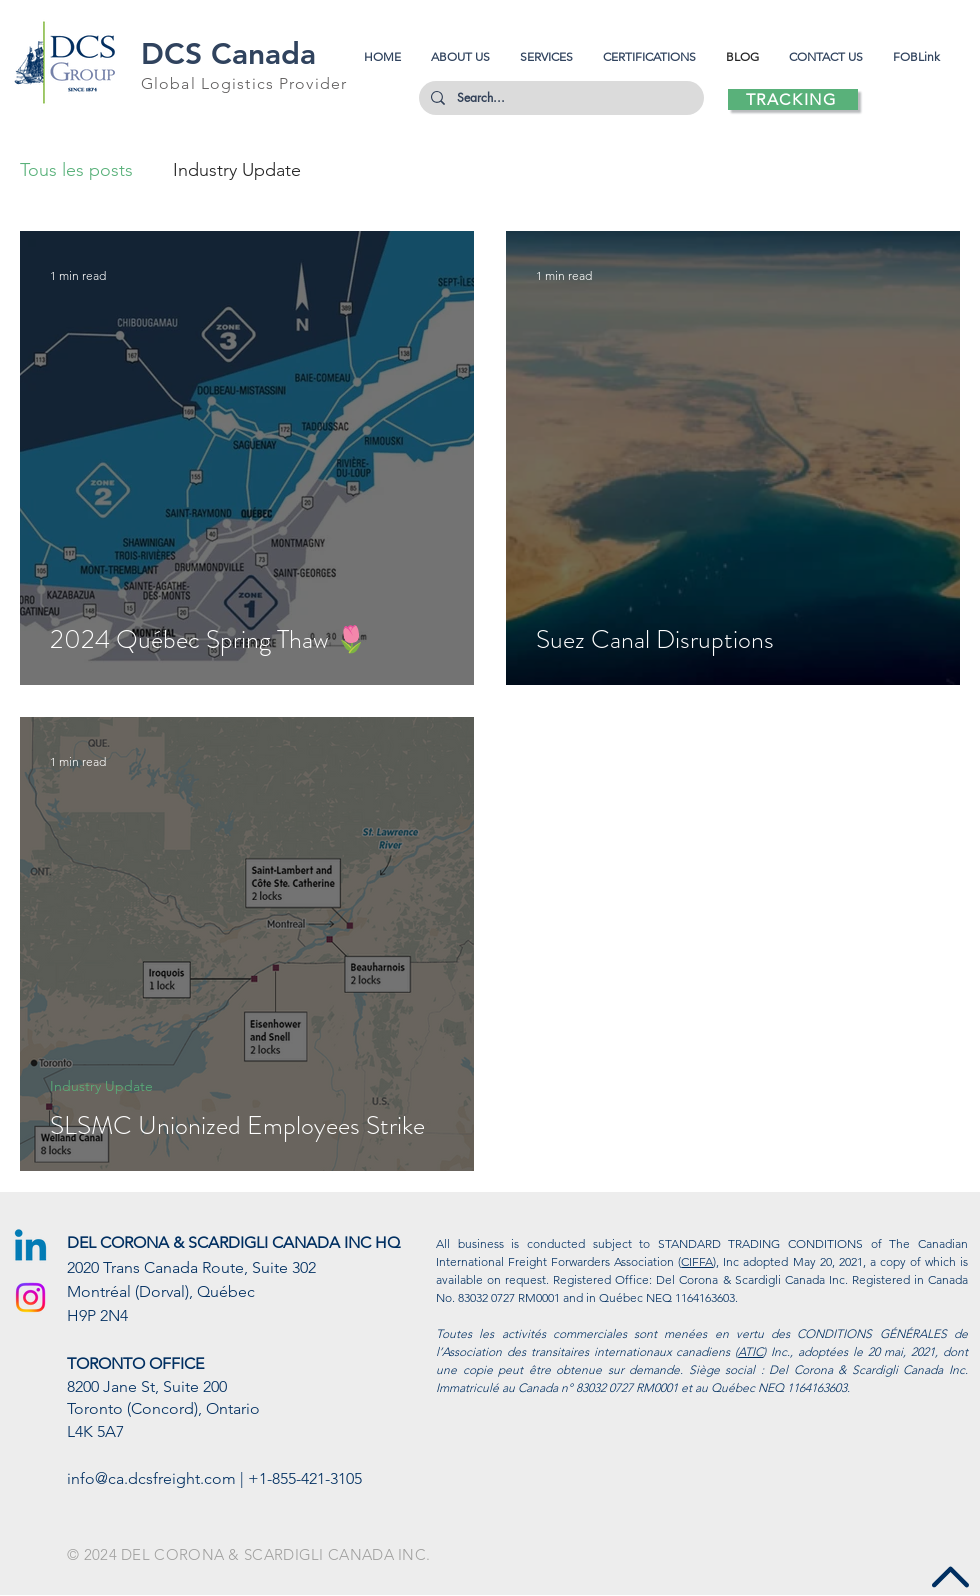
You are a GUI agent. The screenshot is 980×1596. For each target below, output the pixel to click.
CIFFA (697, 1261)
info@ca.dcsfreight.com (151, 1478)
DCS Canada (228, 54)
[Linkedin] (30, 1248)
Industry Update (237, 170)
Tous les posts (76, 170)
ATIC (750, 1351)
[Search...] (559, 98)
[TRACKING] (793, 99)
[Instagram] (30, 1297)
